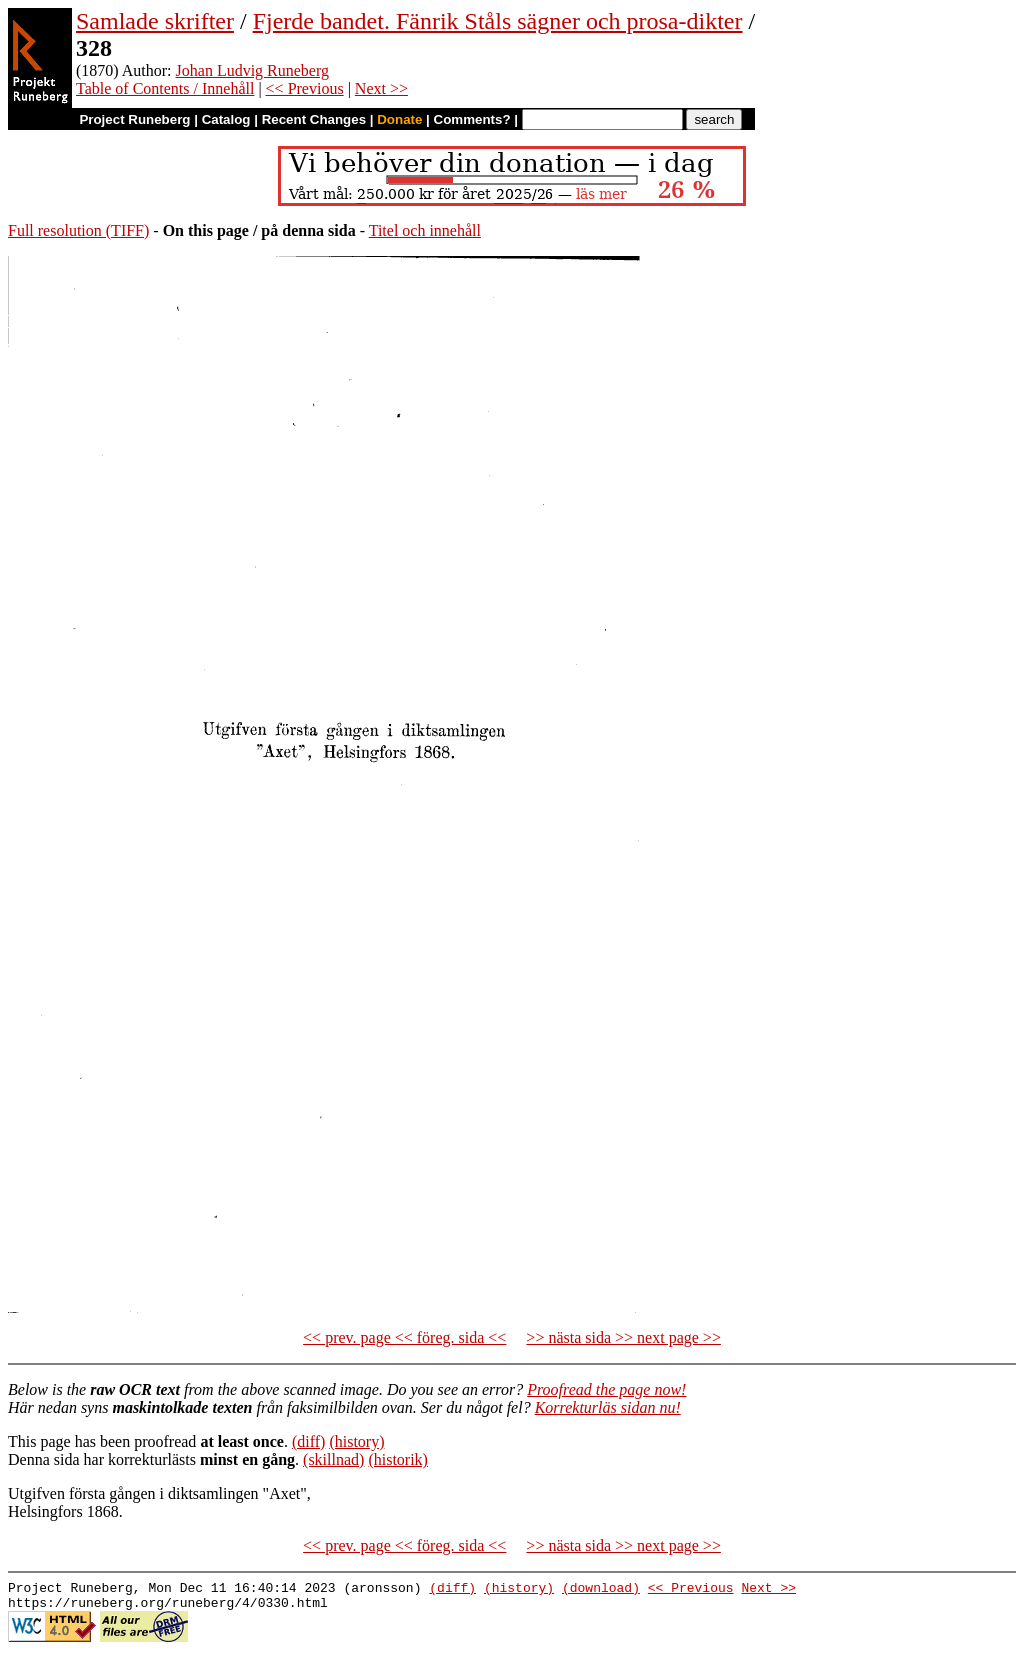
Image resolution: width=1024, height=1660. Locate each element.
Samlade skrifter (155, 21)
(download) (601, 1590)
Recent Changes (314, 119)
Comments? (472, 119)
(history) (356, 1441)
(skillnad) (333, 1459)
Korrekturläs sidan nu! (608, 1407)
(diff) (308, 1441)
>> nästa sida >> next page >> (623, 1337)
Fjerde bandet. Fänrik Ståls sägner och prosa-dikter (498, 21)
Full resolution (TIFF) (78, 230)
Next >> (381, 88)
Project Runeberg (134, 119)
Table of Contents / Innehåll (165, 88)
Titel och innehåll (425, 230)
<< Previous (305, 88)
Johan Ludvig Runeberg (252, 70)
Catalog (226, 119)
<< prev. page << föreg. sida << (404, 1337)
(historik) (398, 1459)
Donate (399, 119)
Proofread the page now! (606, 1389)
